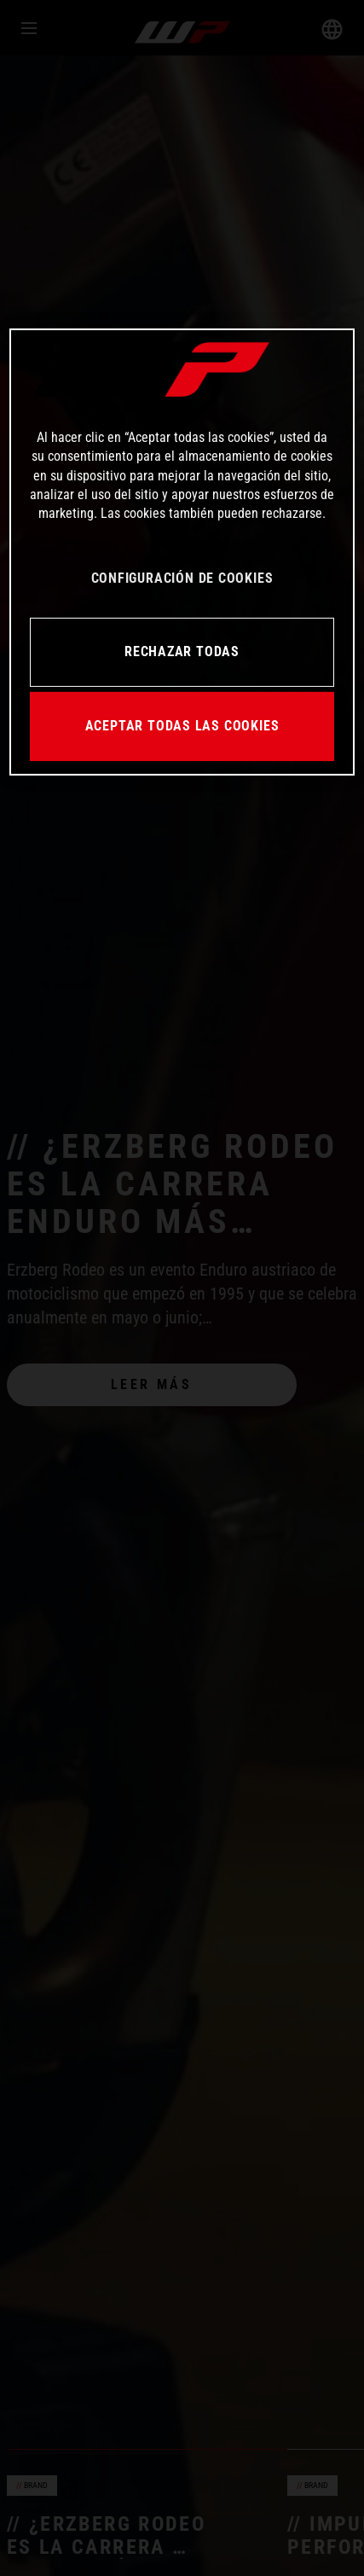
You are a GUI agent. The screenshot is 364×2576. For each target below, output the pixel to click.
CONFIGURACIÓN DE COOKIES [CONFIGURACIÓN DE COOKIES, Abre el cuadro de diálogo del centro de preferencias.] (182, 578)
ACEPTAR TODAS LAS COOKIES (182, 726)
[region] (182, 552)
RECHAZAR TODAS (182, 651)
